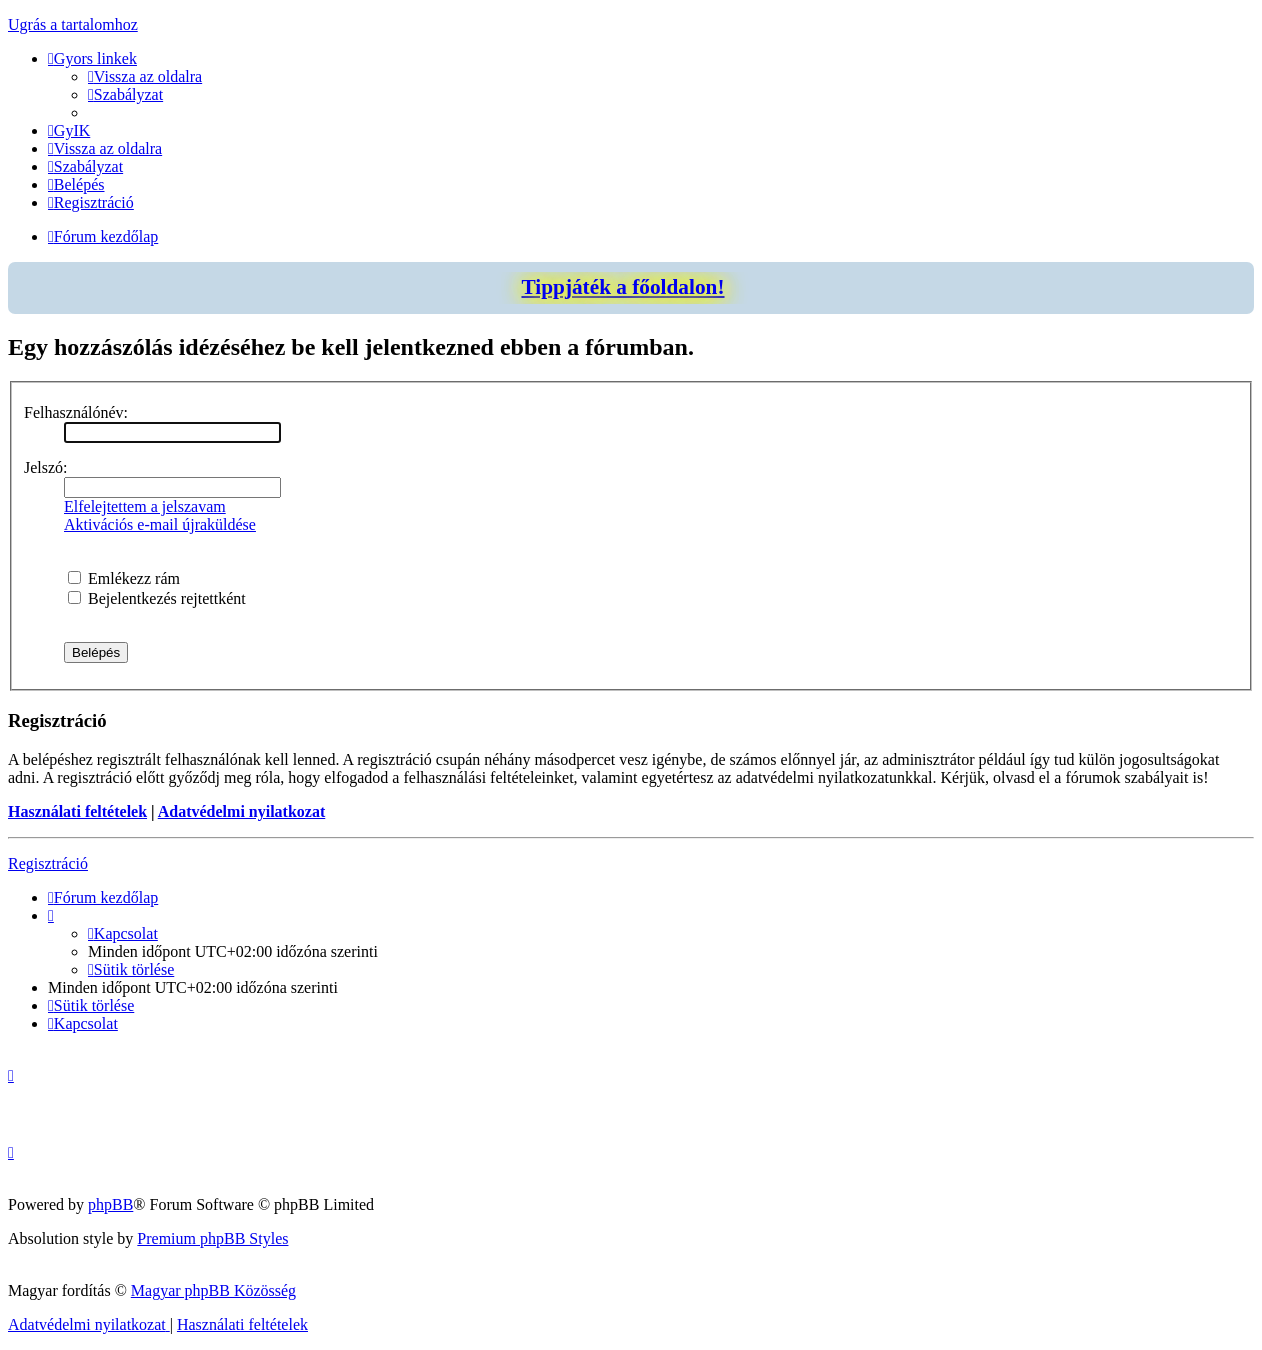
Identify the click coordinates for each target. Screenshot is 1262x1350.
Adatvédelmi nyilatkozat (242, 811)
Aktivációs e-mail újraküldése (160, 524)
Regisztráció (48, 863)
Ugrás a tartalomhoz (73, 24)
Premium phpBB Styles (212, 1238)
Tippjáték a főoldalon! (622, 287)
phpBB (110, 1204)
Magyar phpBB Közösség (213, 1290)
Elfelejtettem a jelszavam (145, 506)
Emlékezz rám (124, 578)
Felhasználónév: (76, 412)
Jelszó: (46, 467)
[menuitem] (145, 76)
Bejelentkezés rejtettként (157, 598)
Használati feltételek (77, 811)
